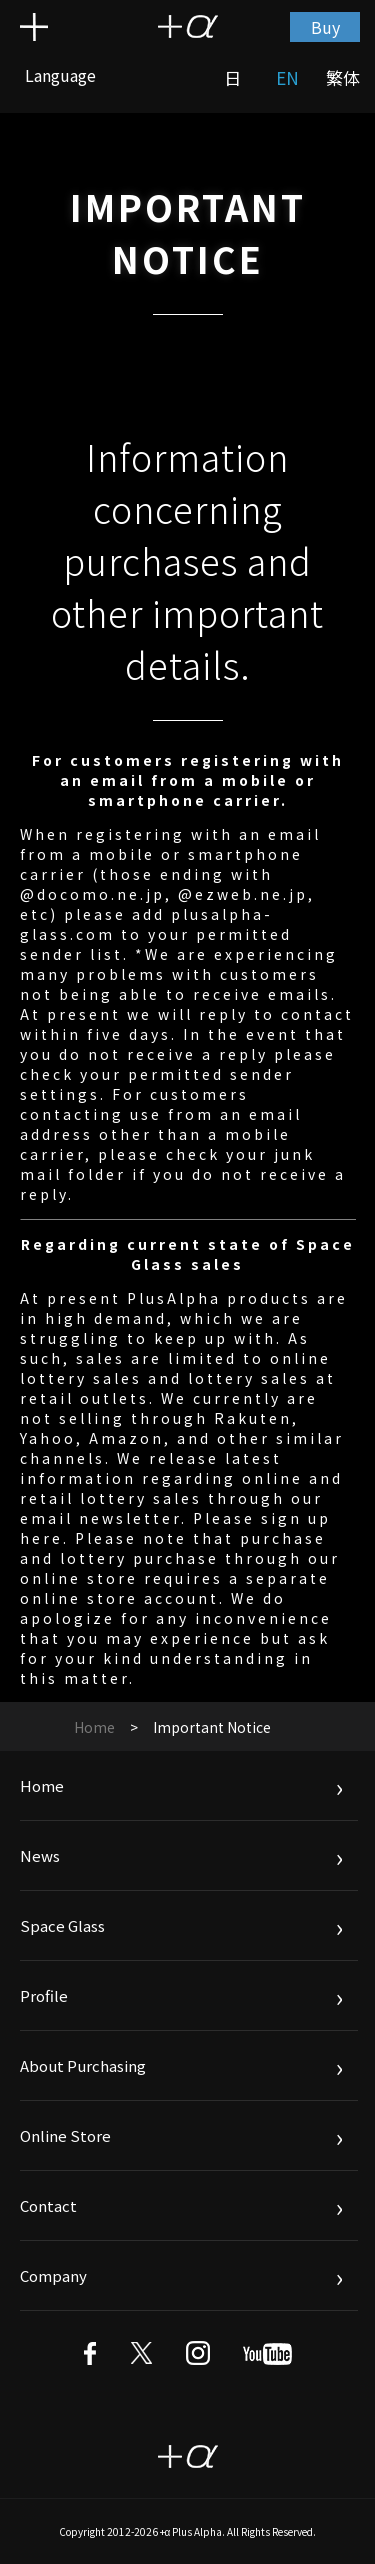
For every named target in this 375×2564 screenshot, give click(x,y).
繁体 (343, 77)
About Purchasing (83, 2065)
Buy (325, 27)
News (40, 1855)
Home (94, 1727)
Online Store (65, 2135)
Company (53, 2275)
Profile (44, 1995)
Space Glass (62, 1925)
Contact (48, 2205)
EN (287, 77)
